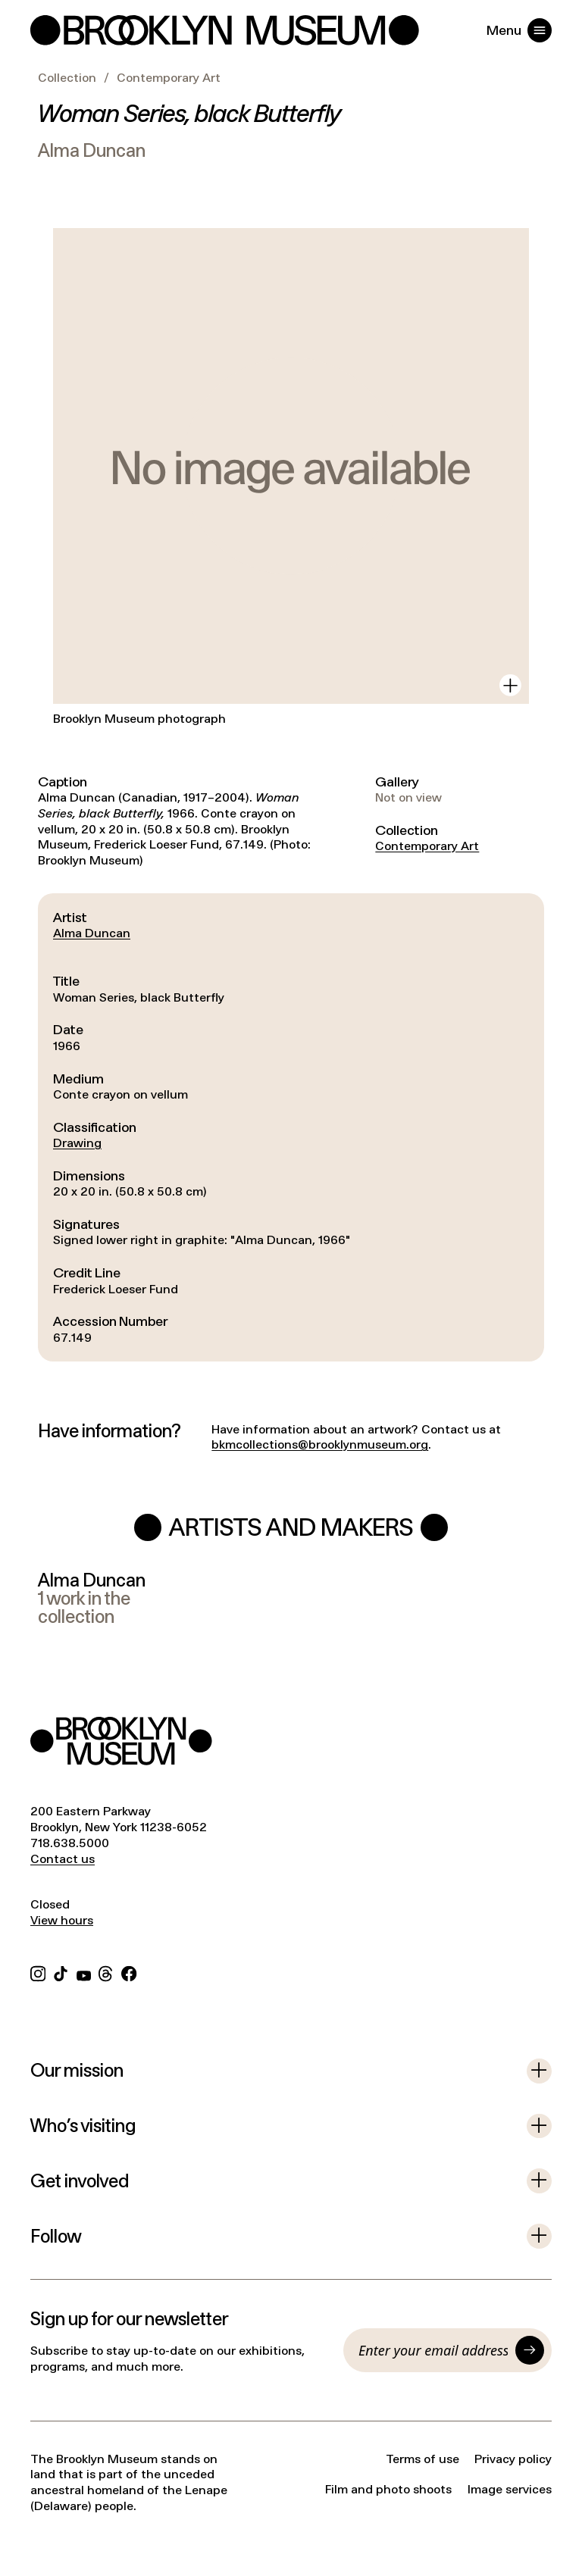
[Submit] (529, 2350)
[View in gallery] (510, 685)
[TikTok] (60, 1972)
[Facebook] (128, 1972)
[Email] (433, 2350)
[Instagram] (37, 1972)
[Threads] (106, 1972)
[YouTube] (84, 1972)
